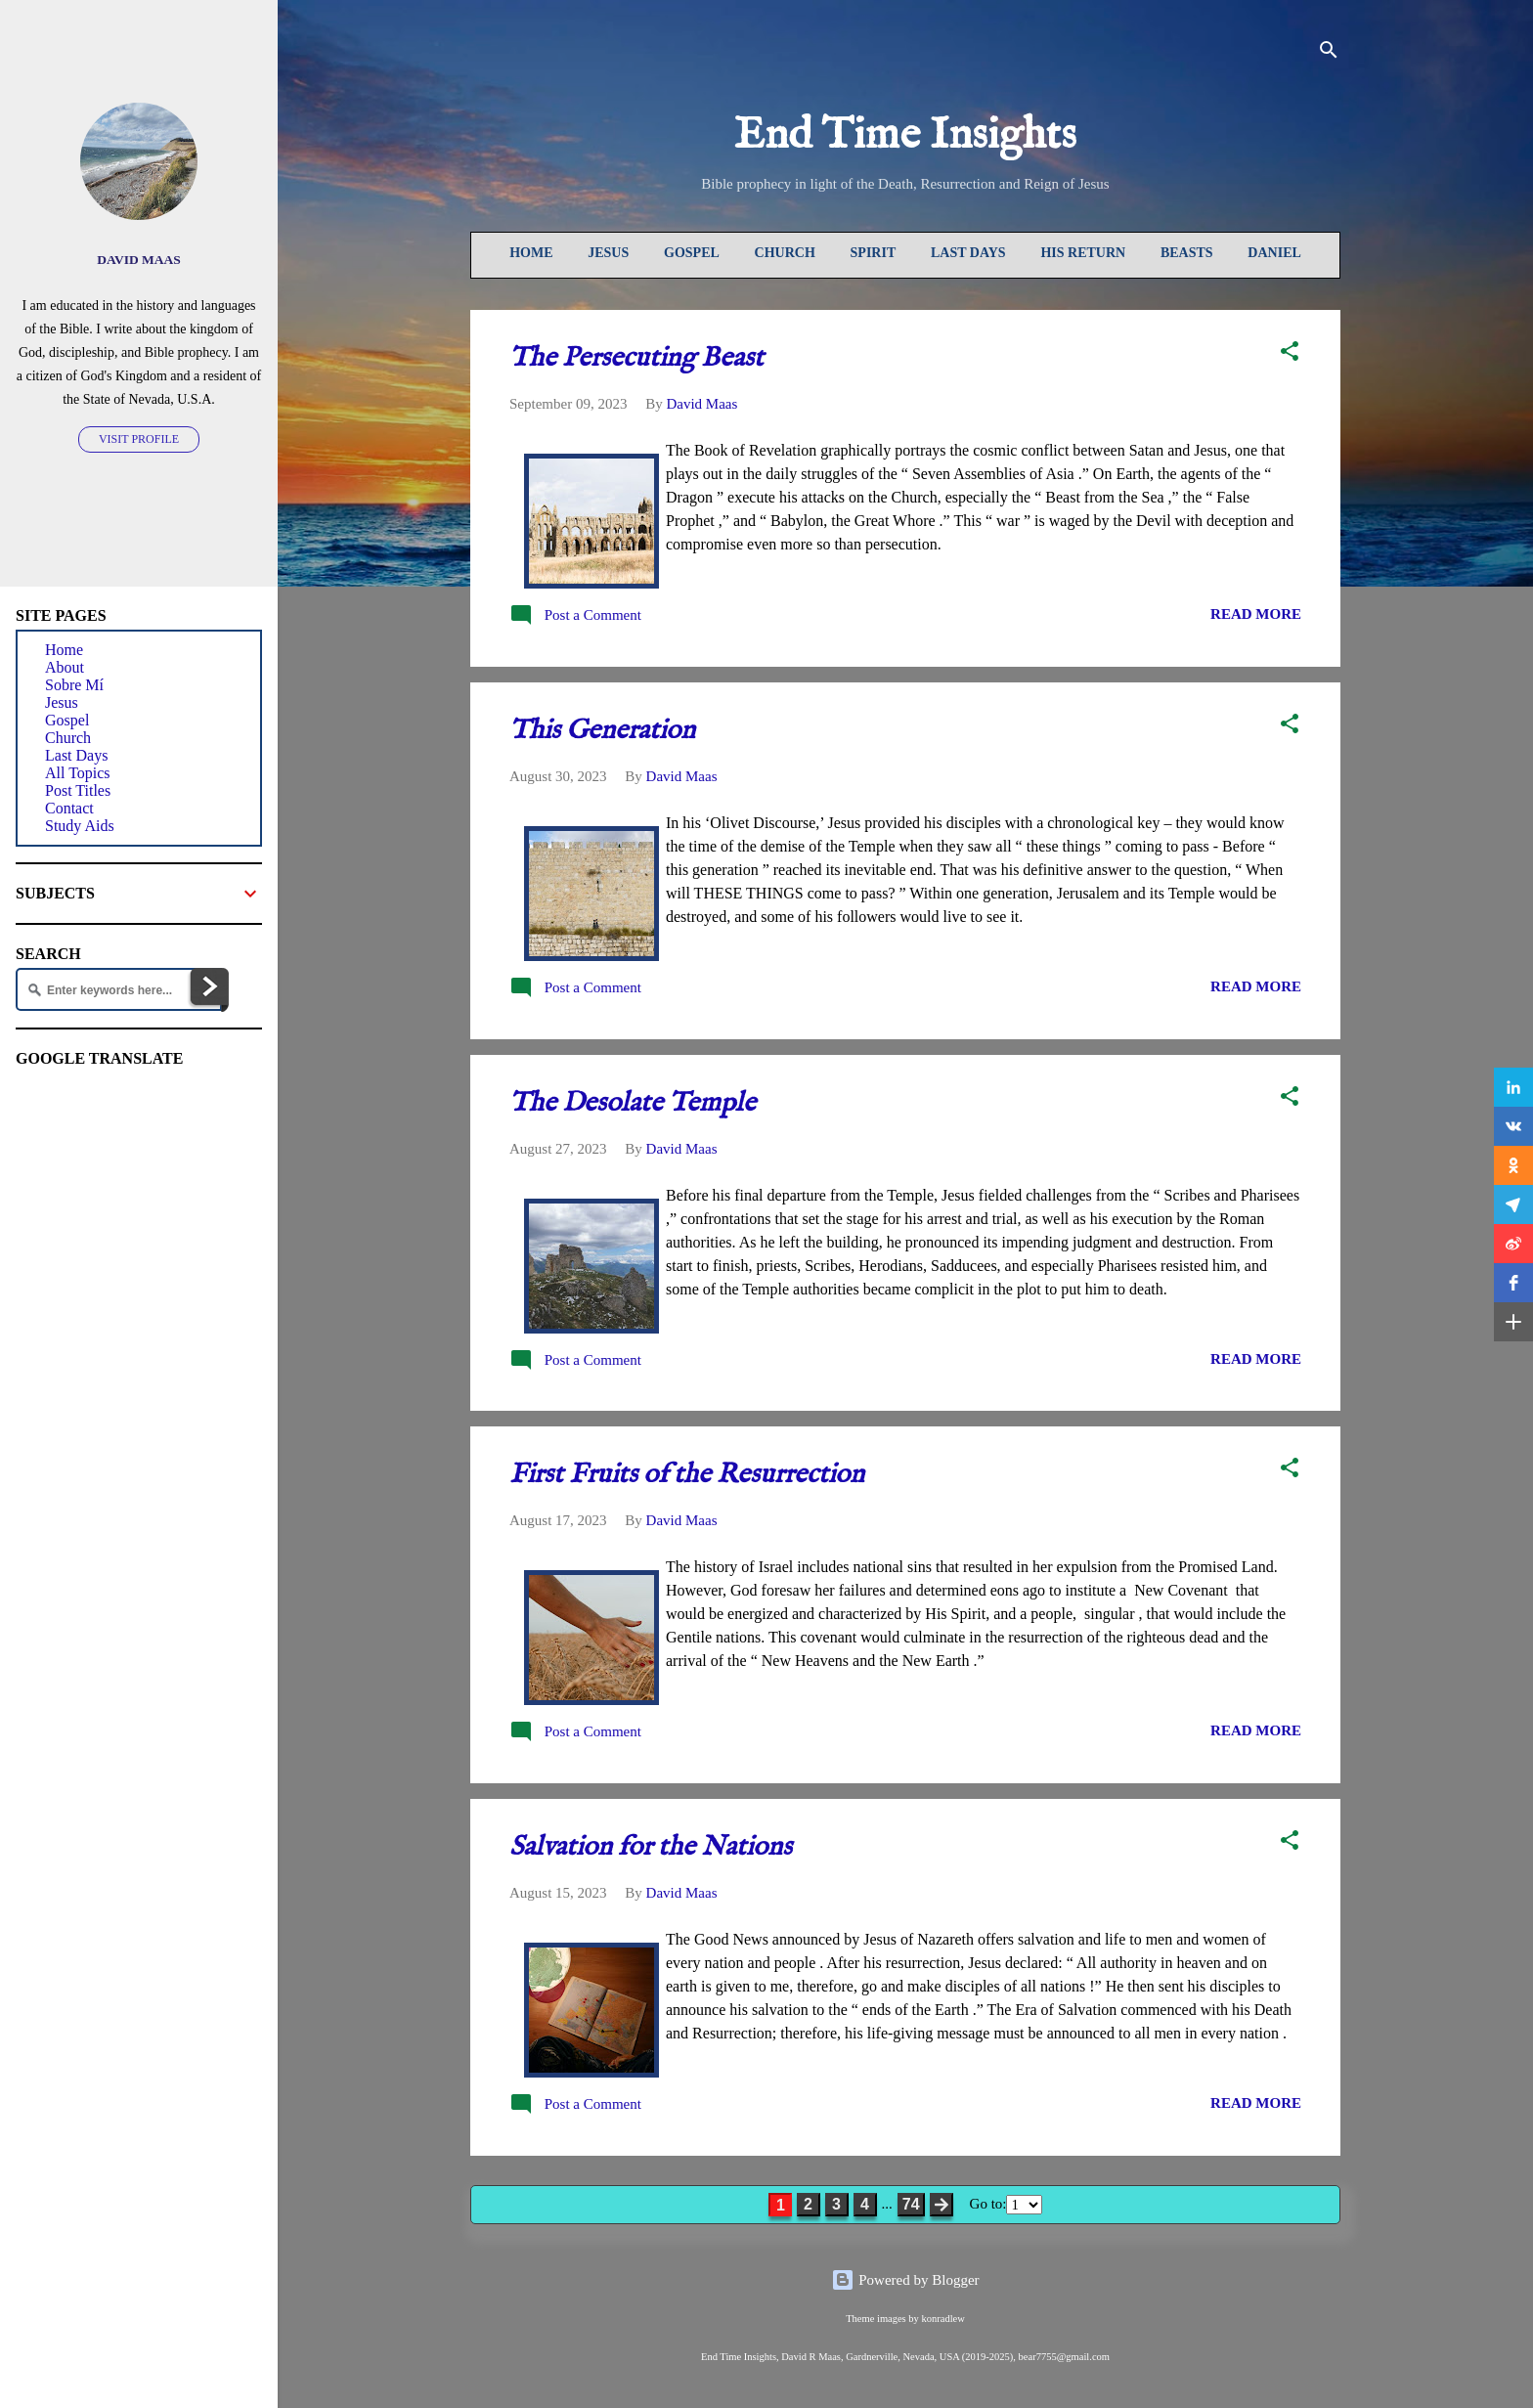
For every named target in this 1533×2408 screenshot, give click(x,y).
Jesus (608, 252)
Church (785, 252)
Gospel (692, 252)
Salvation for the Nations (650, 1847)
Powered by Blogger (905, 2280)
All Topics (77, 773)
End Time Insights (905, 135)
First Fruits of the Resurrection (686, 1475)
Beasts (1187, 252)
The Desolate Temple (632, 1103)
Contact (69, 808)
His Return (1082, 252)
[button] (1289, 354)
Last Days (968, 252)
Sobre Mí (74, 685)
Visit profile (139, 439)
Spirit (874, 252)
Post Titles (77, 790)
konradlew (942, 2318)
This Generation (602, 731)
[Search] (1328, 53)
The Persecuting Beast (636, 358)
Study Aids (79, 825)
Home (530, 252)
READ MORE (1255, 614)
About (64, 667)
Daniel (1274, 252)
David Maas (139, 259)
